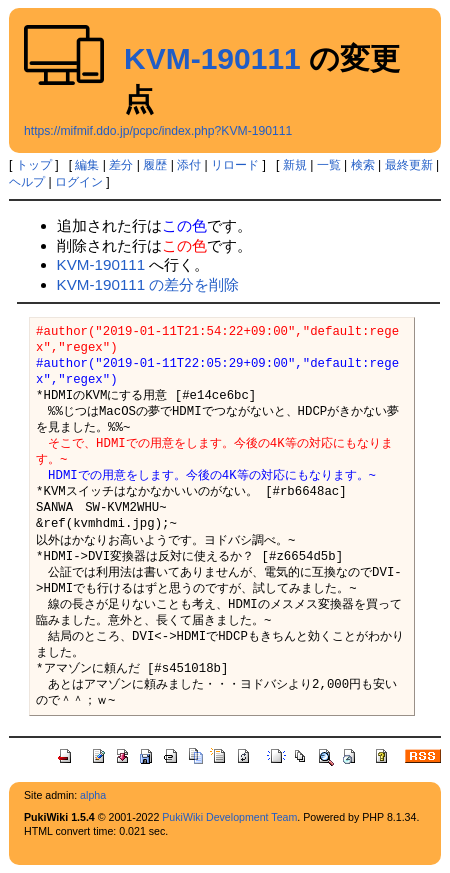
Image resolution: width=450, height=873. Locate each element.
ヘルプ (27, 182)
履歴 (155, 165)
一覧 (329, 165)
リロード (235, 165)
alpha (93, 795)
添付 (189, 165)
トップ (34, 165)
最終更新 (409, 165)
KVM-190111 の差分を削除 (148, 284)
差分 (121, 165)
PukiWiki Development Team (229, 817)
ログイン (79, 182)
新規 (295, 165)
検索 (363, 165)
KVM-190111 (212, 58)
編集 (87, 165)
